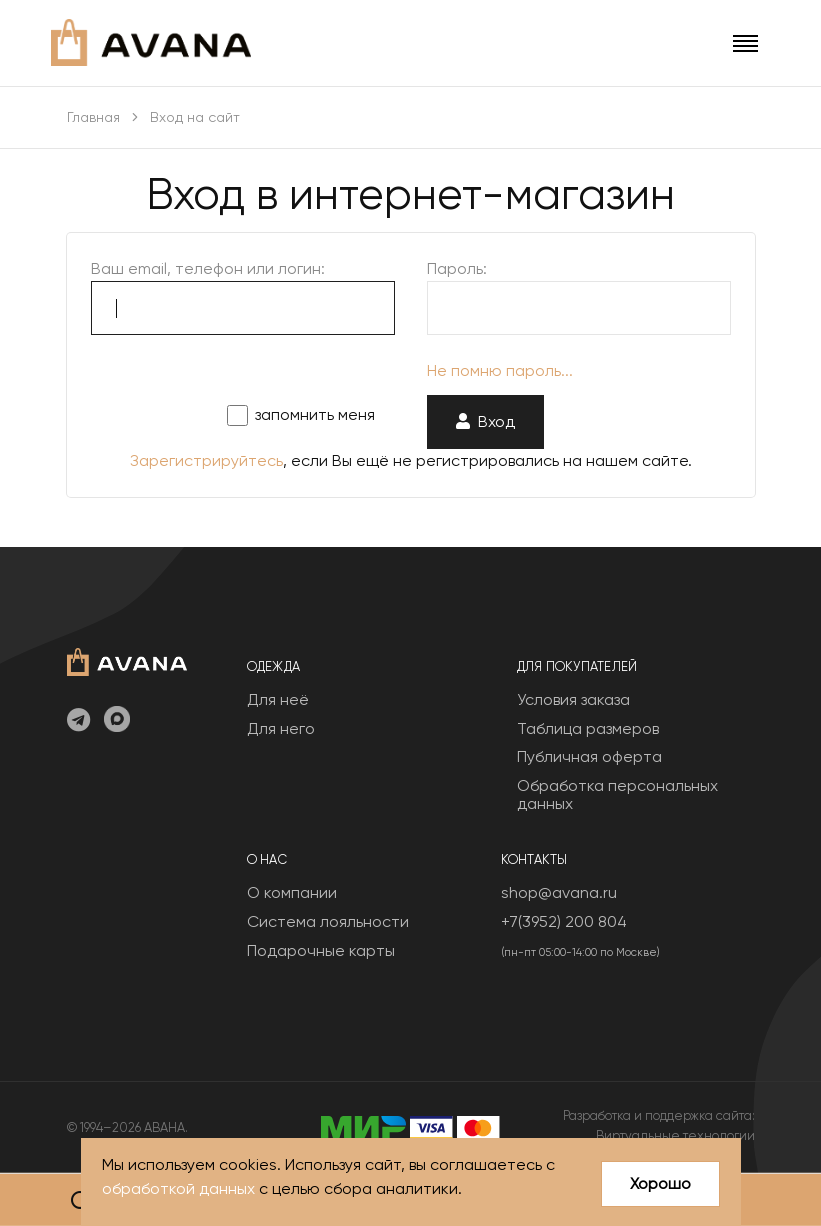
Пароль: (457, 268)
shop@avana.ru (559, 892)
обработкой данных (178, 1188)
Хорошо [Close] (660, 1183)
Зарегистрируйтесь (206, 460)
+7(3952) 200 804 (564, 921)
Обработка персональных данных (617, 794)
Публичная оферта (589, 756)
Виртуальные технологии (675, 1135)
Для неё (278, 699)
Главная (93, 117)
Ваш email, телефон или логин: (208, 268)
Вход (485, 421)
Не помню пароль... (500, 370)
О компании (292, 892)
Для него (281, 728)
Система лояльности (328, 921)
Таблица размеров (588, 728)
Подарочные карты (321, 950)
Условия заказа (573, 699)
